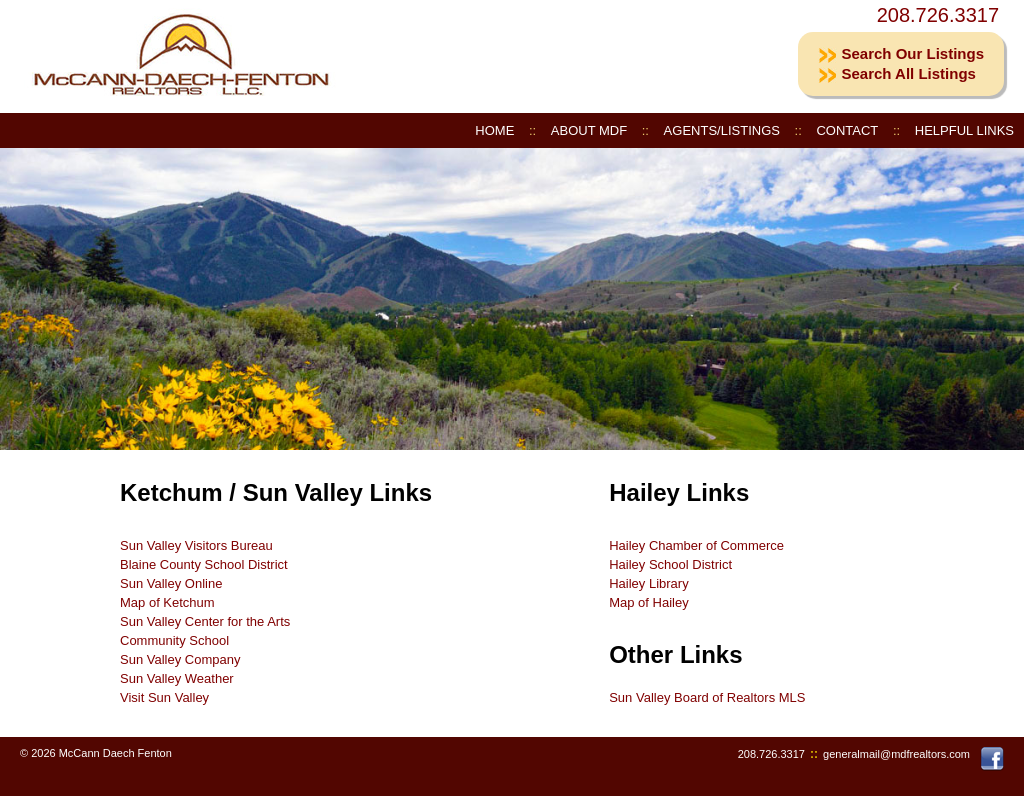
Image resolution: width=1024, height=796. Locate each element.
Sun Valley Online (171, 583)
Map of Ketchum (167, 602)
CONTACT (847, 130)
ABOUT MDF (589, 130)
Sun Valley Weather (177, 678)
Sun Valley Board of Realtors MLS (707, 697)
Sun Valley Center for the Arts (205, 621)
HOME (494, 130)
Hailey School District (670, 564)
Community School (174, 640)
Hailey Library (648, 583)
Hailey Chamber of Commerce (696, 545)
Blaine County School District (204, 564)
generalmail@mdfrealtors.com (896, 754)
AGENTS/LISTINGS (722, 130)
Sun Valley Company (180, 659)
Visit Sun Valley (164, 697)
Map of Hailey (648, 602)
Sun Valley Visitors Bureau (196, 545)
